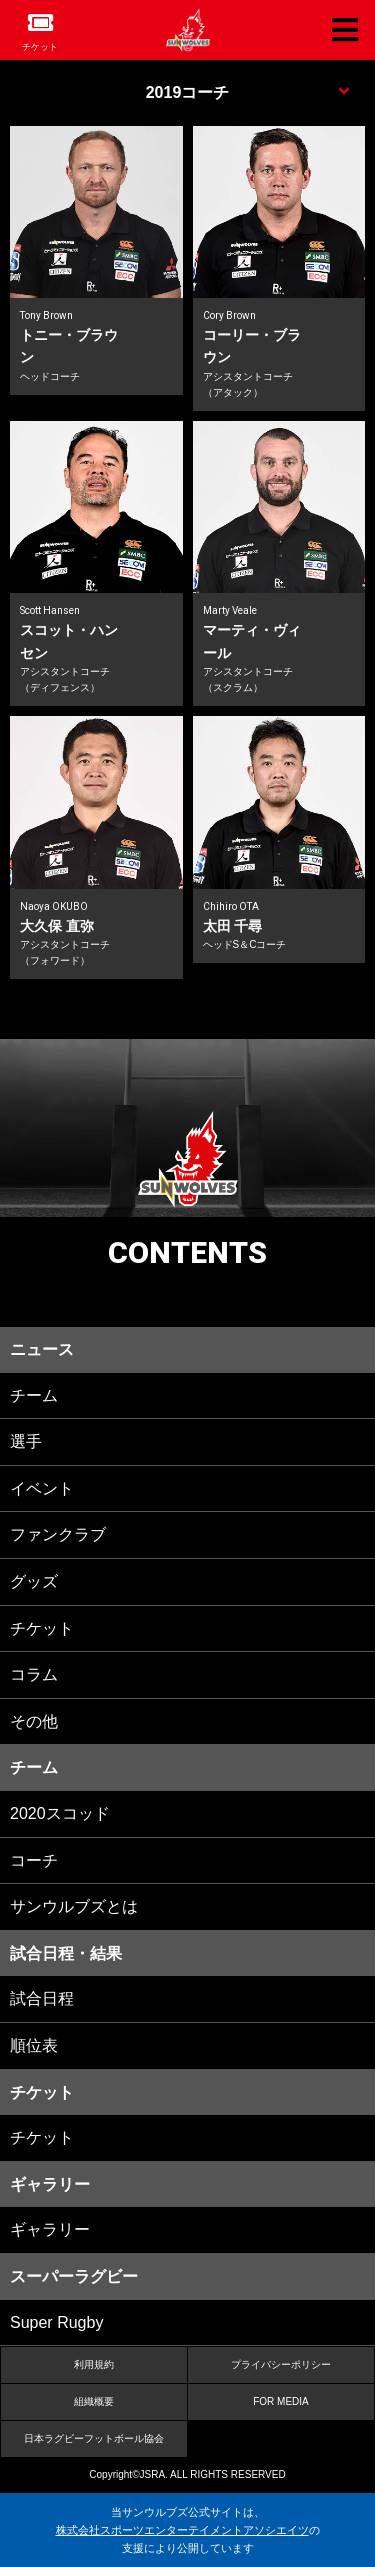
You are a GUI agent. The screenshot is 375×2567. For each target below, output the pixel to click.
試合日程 (42, 1998)
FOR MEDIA (281, 2401)
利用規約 (94, 2364)
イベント (42, 1488)
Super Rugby (56, 2322)
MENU (187, 90)
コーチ (34, 1860)
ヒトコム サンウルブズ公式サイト (188, 30)
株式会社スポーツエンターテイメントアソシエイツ (182, 2530)
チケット (40, 47)
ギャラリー (50, 2229)
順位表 (34, 2045)
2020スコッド (60, 1813)
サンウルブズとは (74, 1906)
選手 (26, 1441)
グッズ (34, 1581)
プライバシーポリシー (281, 2364)
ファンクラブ (58, 1534)
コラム (34, 1674)
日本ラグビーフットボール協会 (94, 2438)
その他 (34, 1721)
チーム (34, 1395)
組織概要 (94, 2401)
